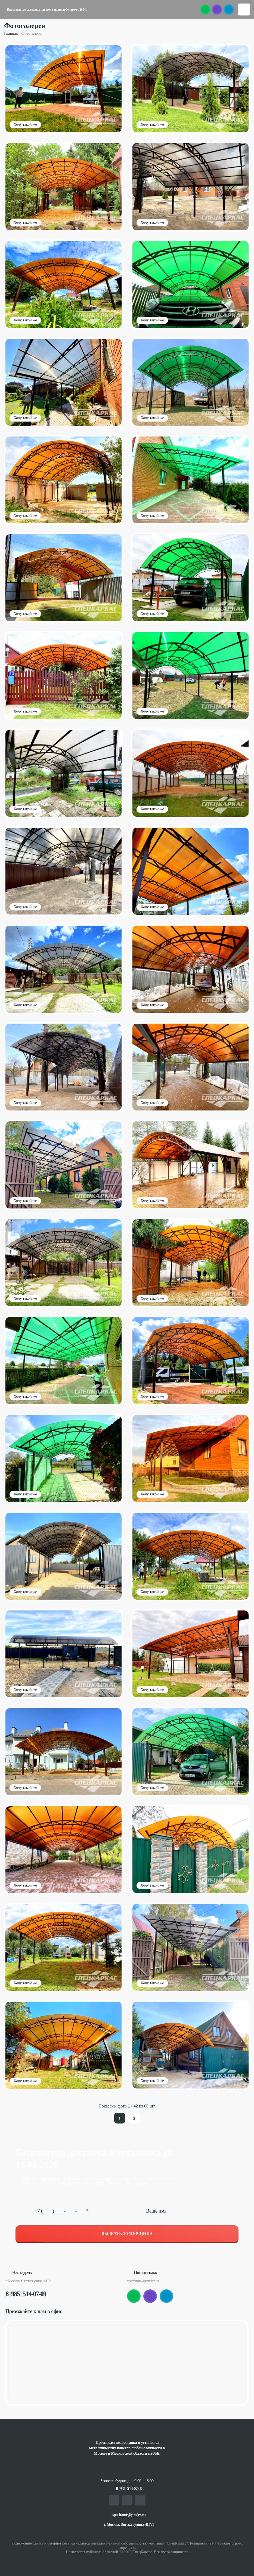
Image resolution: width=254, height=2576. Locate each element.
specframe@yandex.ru (143, 2281)
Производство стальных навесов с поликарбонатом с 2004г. (47, 9)
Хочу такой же (25, 124)
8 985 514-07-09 (25, 2293)
